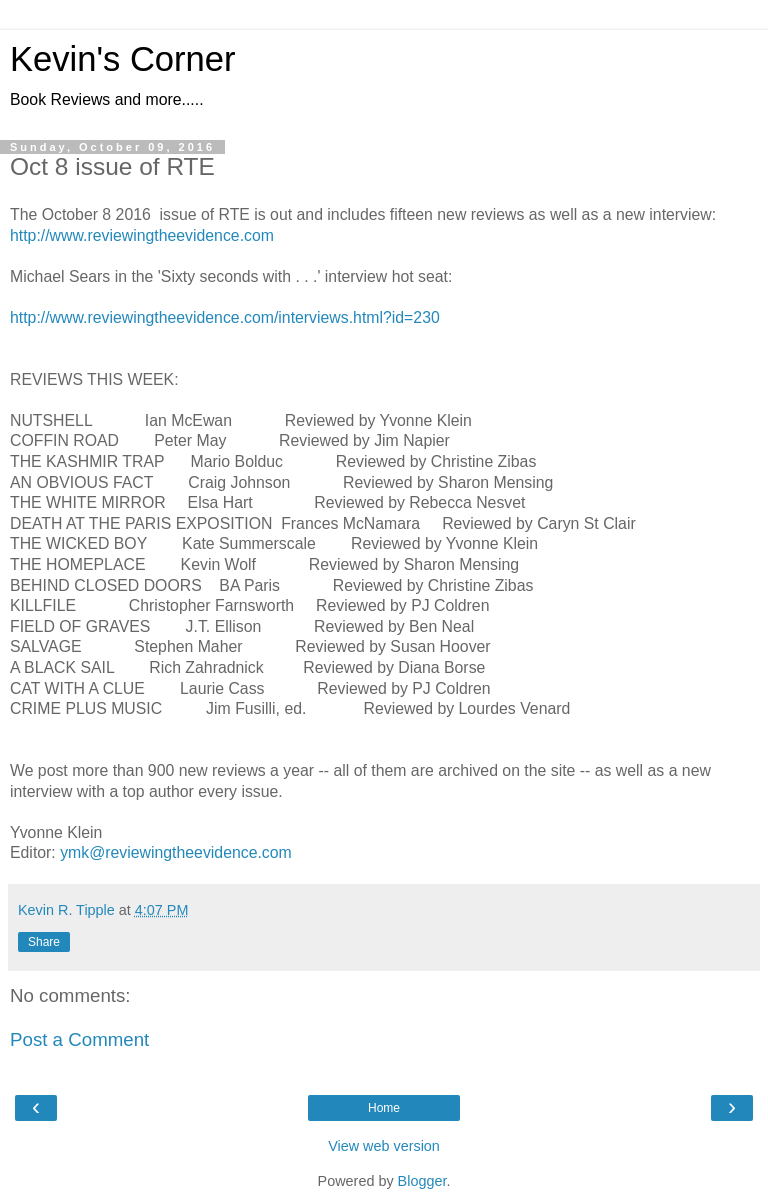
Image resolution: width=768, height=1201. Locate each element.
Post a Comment (79, 1039)
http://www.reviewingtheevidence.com (142, 235)
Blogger (422, 1181)
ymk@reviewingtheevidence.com (176, 852)
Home (384, 1108)
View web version (384, 1146)
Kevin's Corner (122, 59)
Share (44, 942)
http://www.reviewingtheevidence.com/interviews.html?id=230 (225, 317)
